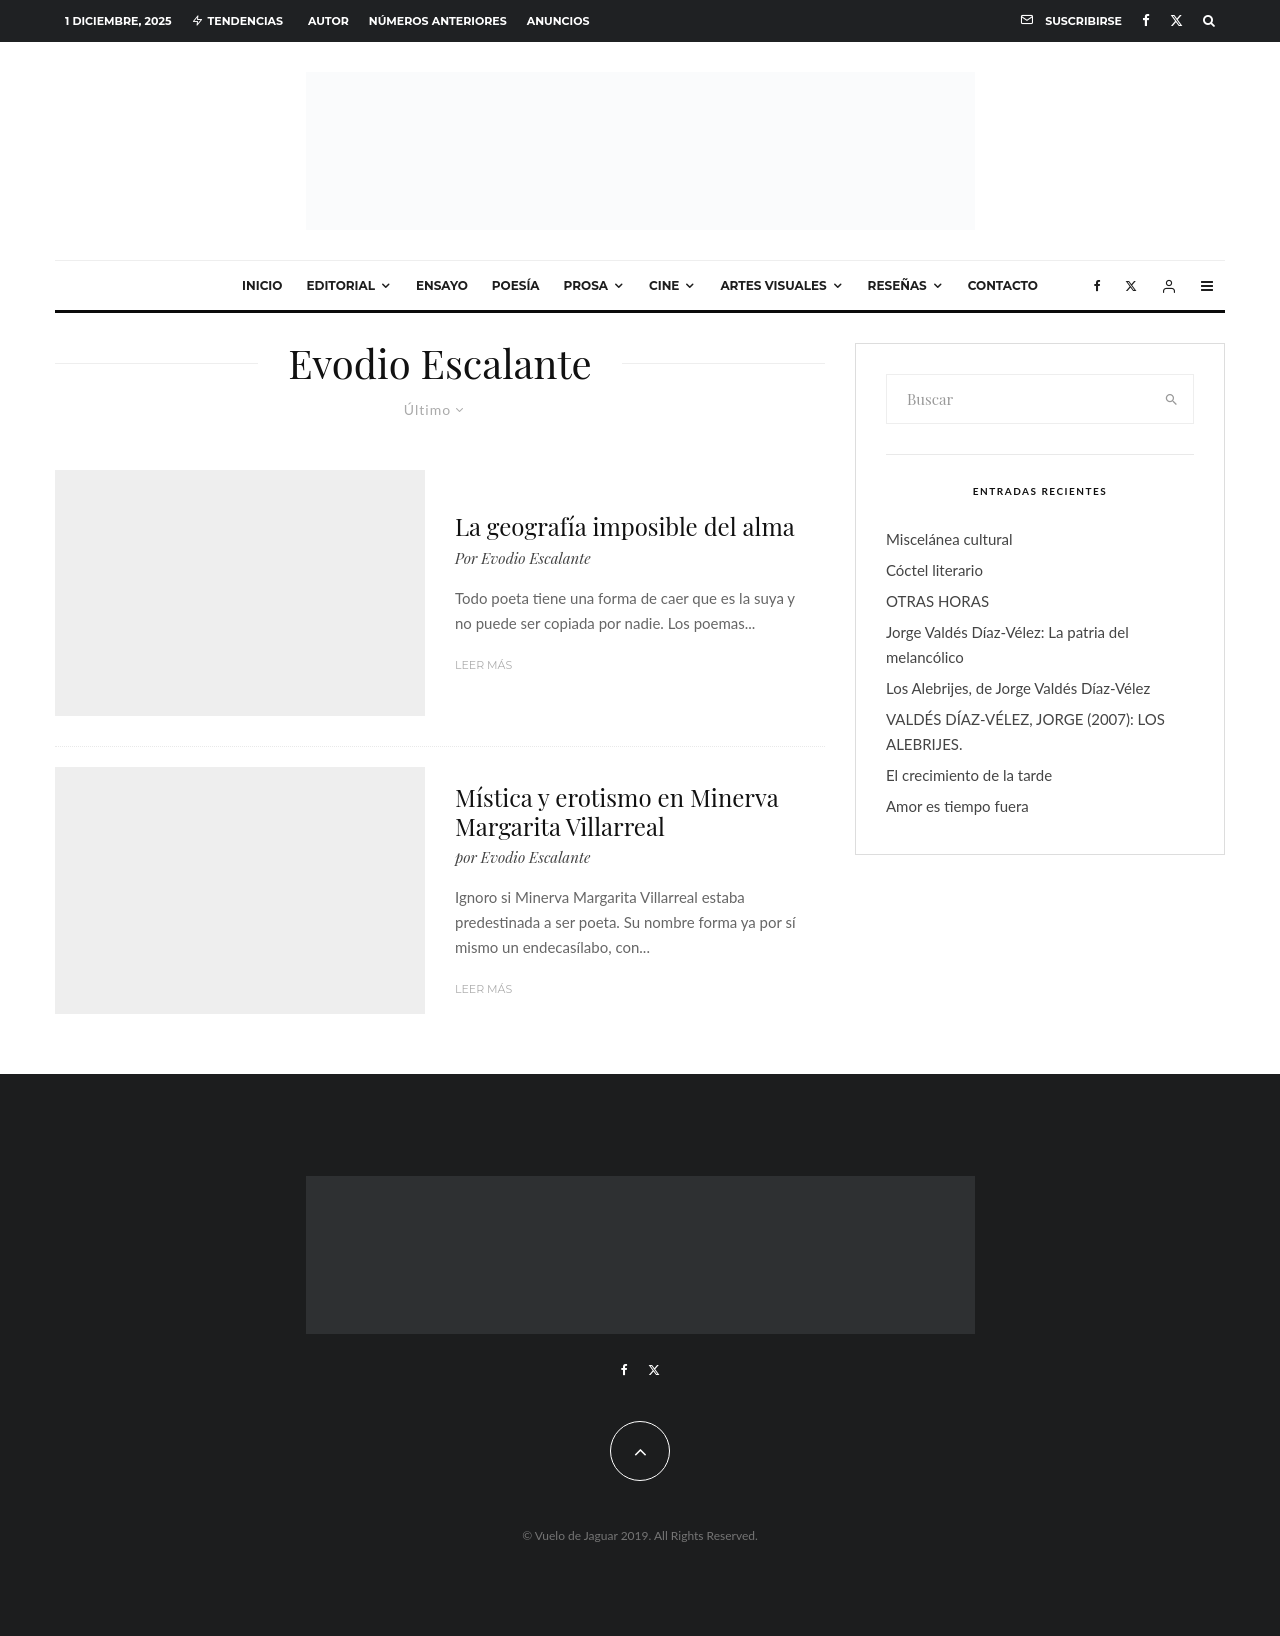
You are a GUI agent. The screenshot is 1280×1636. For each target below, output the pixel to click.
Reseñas (897, 285)
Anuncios (558, 21)
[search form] (1019, 399)
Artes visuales (773, 285)
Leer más (483, 665)
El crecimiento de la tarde (969, 775)
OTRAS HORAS (937, 601)
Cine (664, 285)
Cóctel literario (934, 570)
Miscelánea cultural (949, 539)
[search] (1172, 399)
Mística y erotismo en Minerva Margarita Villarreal (616, 812)
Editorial (340, 285)
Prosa (586, 285)
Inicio (262, 285)
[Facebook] (1146, 20)
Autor (328, 21)
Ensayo (442, 285)
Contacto (1003, 285)
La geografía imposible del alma (625, 526)
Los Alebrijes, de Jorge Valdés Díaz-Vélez (1018, 688)
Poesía (516, 285)
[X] (1176, 20)
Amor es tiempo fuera (957, 806)
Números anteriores (438, 21)
